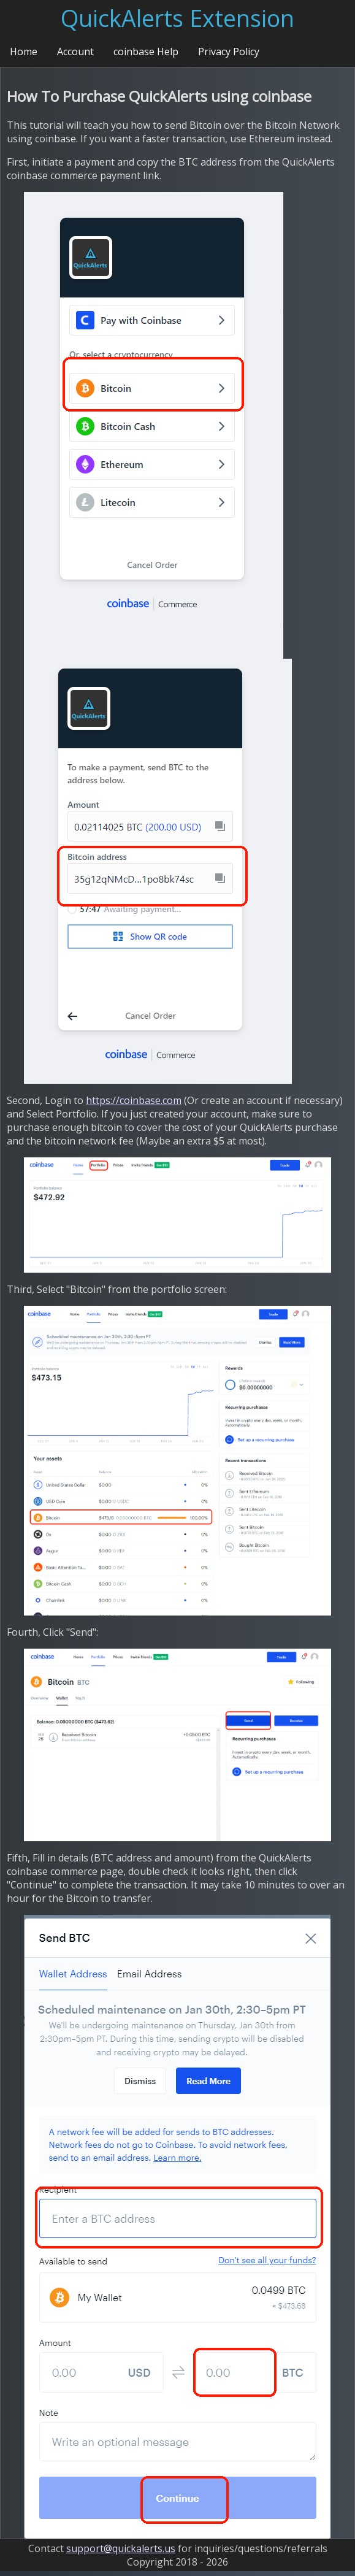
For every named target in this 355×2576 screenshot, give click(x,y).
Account (75, 51)
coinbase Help (145, 51)
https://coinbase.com (133, 1100)
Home (23, 51)
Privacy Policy (228, 51)
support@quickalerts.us (120, 2548)
